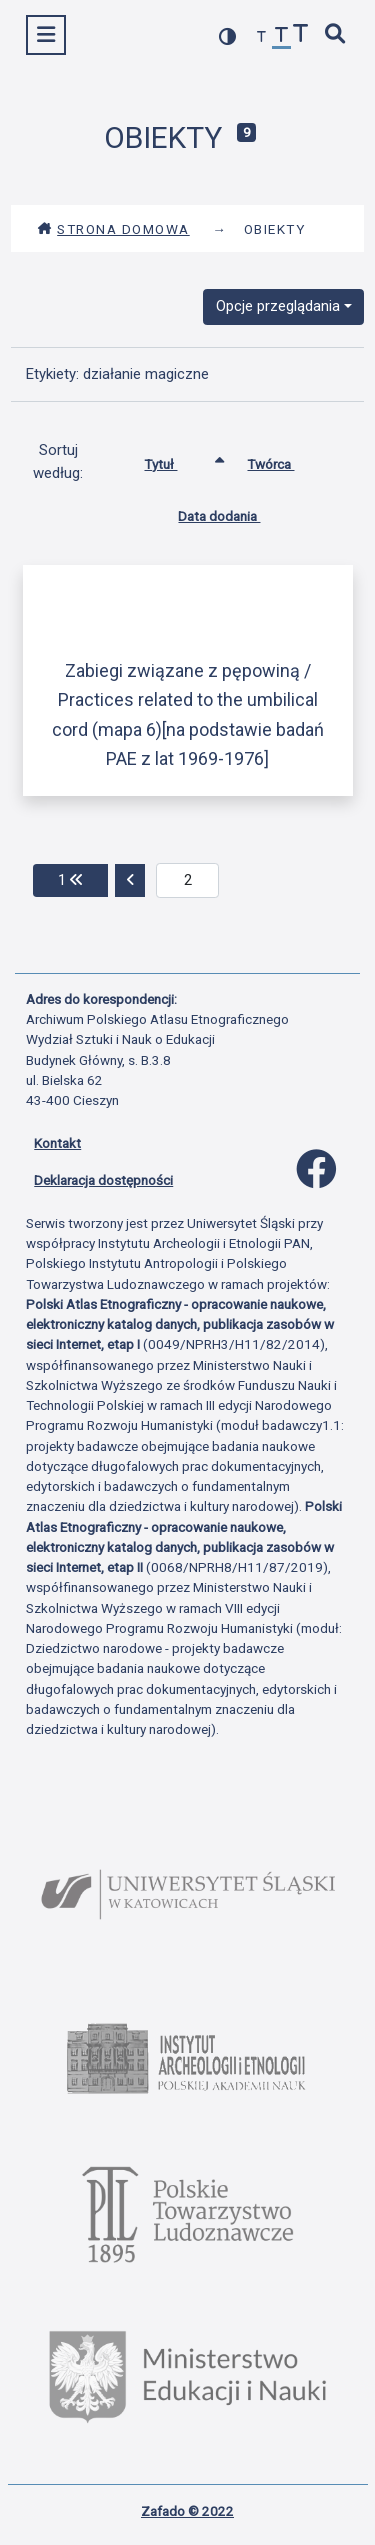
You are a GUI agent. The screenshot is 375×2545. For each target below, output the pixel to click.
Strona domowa (113, 229)
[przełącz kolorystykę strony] (228, 36)
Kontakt (57, 1143)
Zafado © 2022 (187, 2511)
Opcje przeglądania (278, 306)
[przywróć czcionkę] (282, 37)
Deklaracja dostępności (103, 1180)
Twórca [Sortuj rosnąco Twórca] (285, 460)
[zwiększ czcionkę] (301, 35)
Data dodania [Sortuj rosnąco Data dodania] (234, 512)
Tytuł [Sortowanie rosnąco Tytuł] (175, 460)
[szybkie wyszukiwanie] (336, 35)
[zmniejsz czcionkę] (262, 37)
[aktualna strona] (187, 881)
